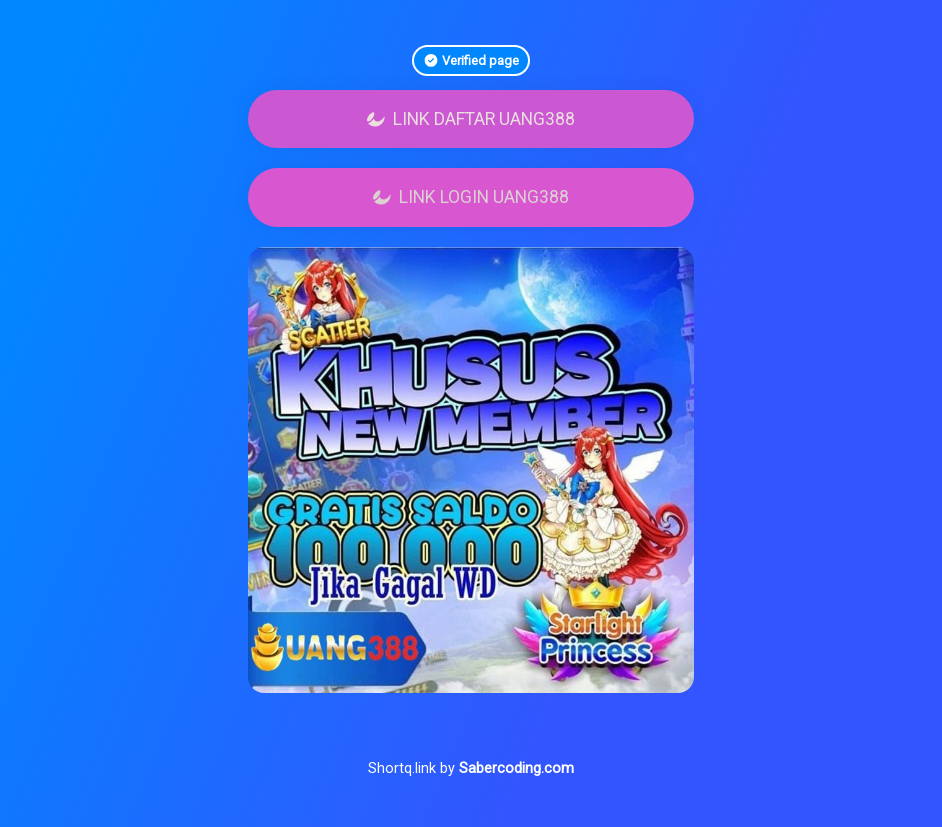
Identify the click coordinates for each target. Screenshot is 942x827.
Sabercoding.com (516, 768)
